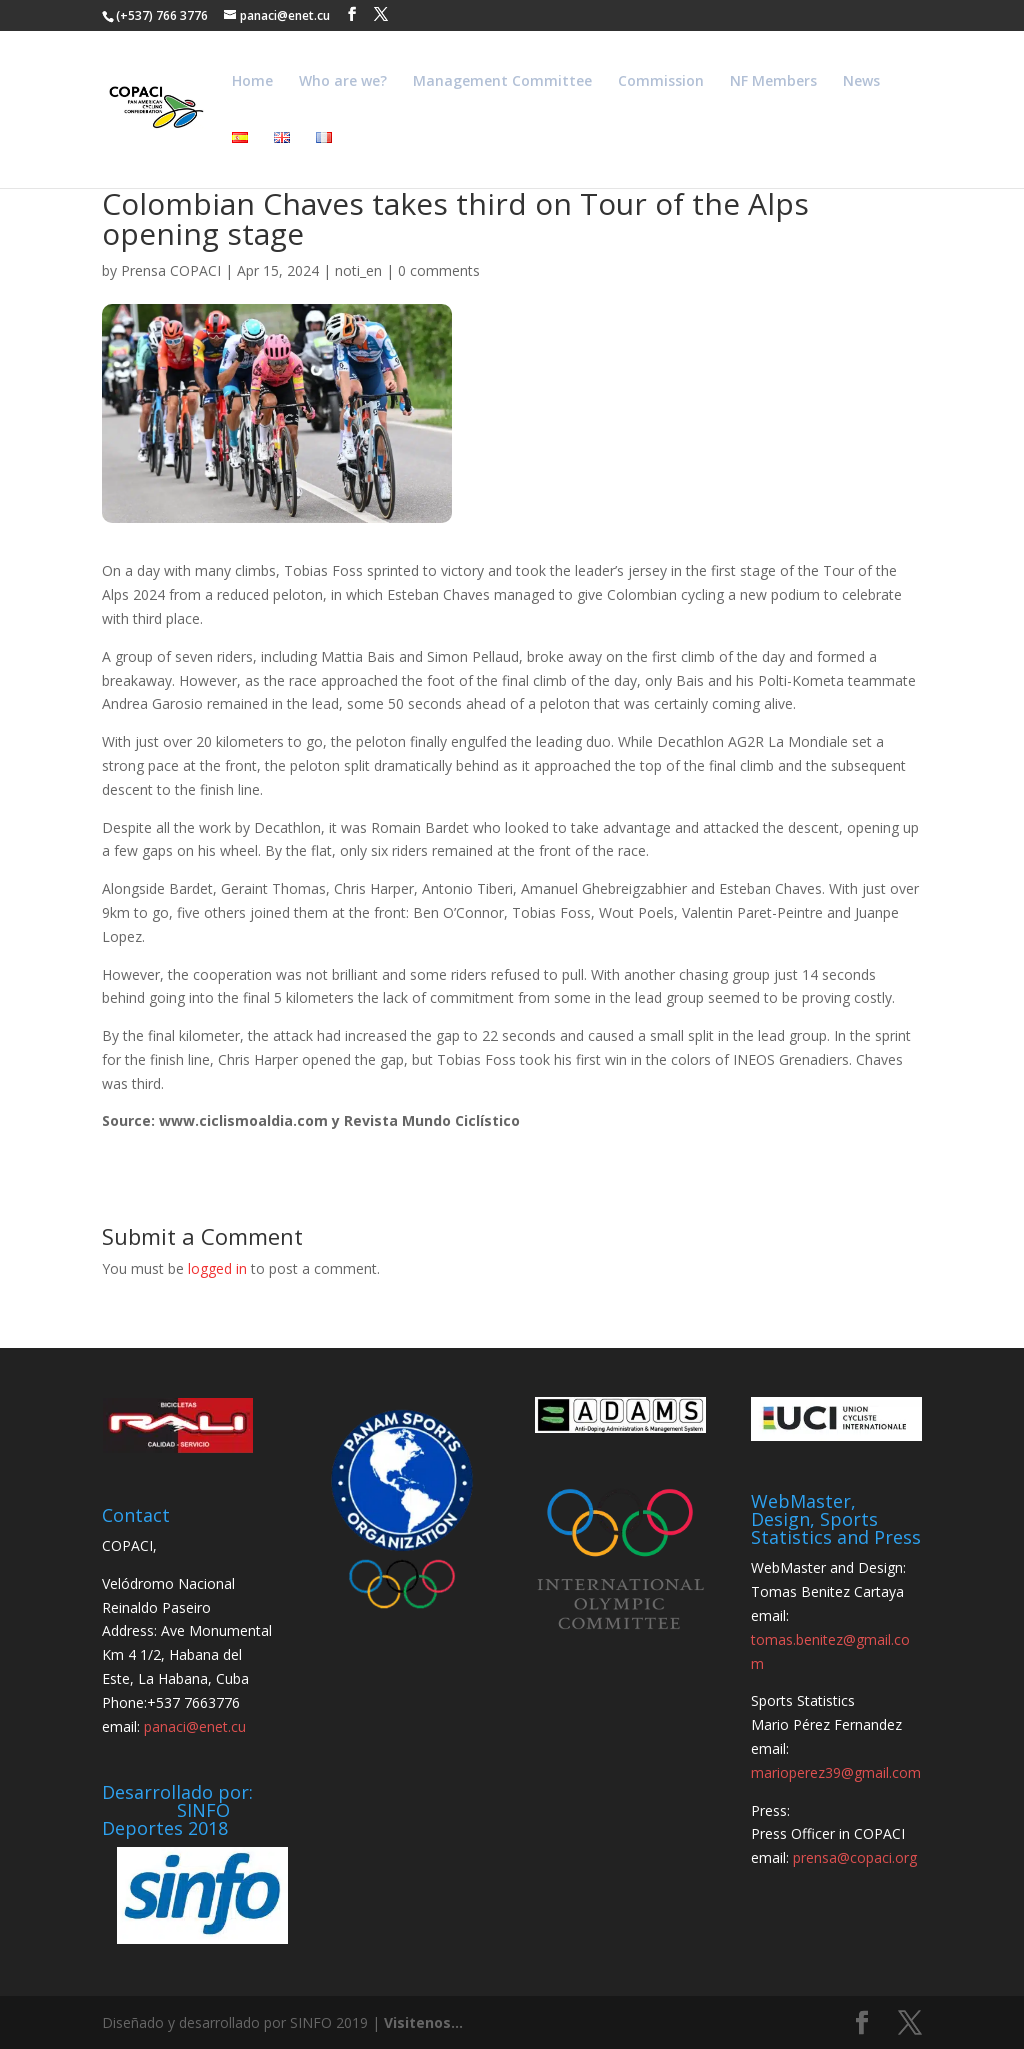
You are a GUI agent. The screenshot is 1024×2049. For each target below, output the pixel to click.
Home (252, 82)
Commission (661, 82)
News (861, 82)
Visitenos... (423, 2022)
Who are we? (343, 82)
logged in (217, 1268)
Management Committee (502, 82)
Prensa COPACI (171, 270)
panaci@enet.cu (195, 1726)
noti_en (358, 270)
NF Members (773, 82)
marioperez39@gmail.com (836, 1772)
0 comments (439, 270)
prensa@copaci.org (855, 1857)
